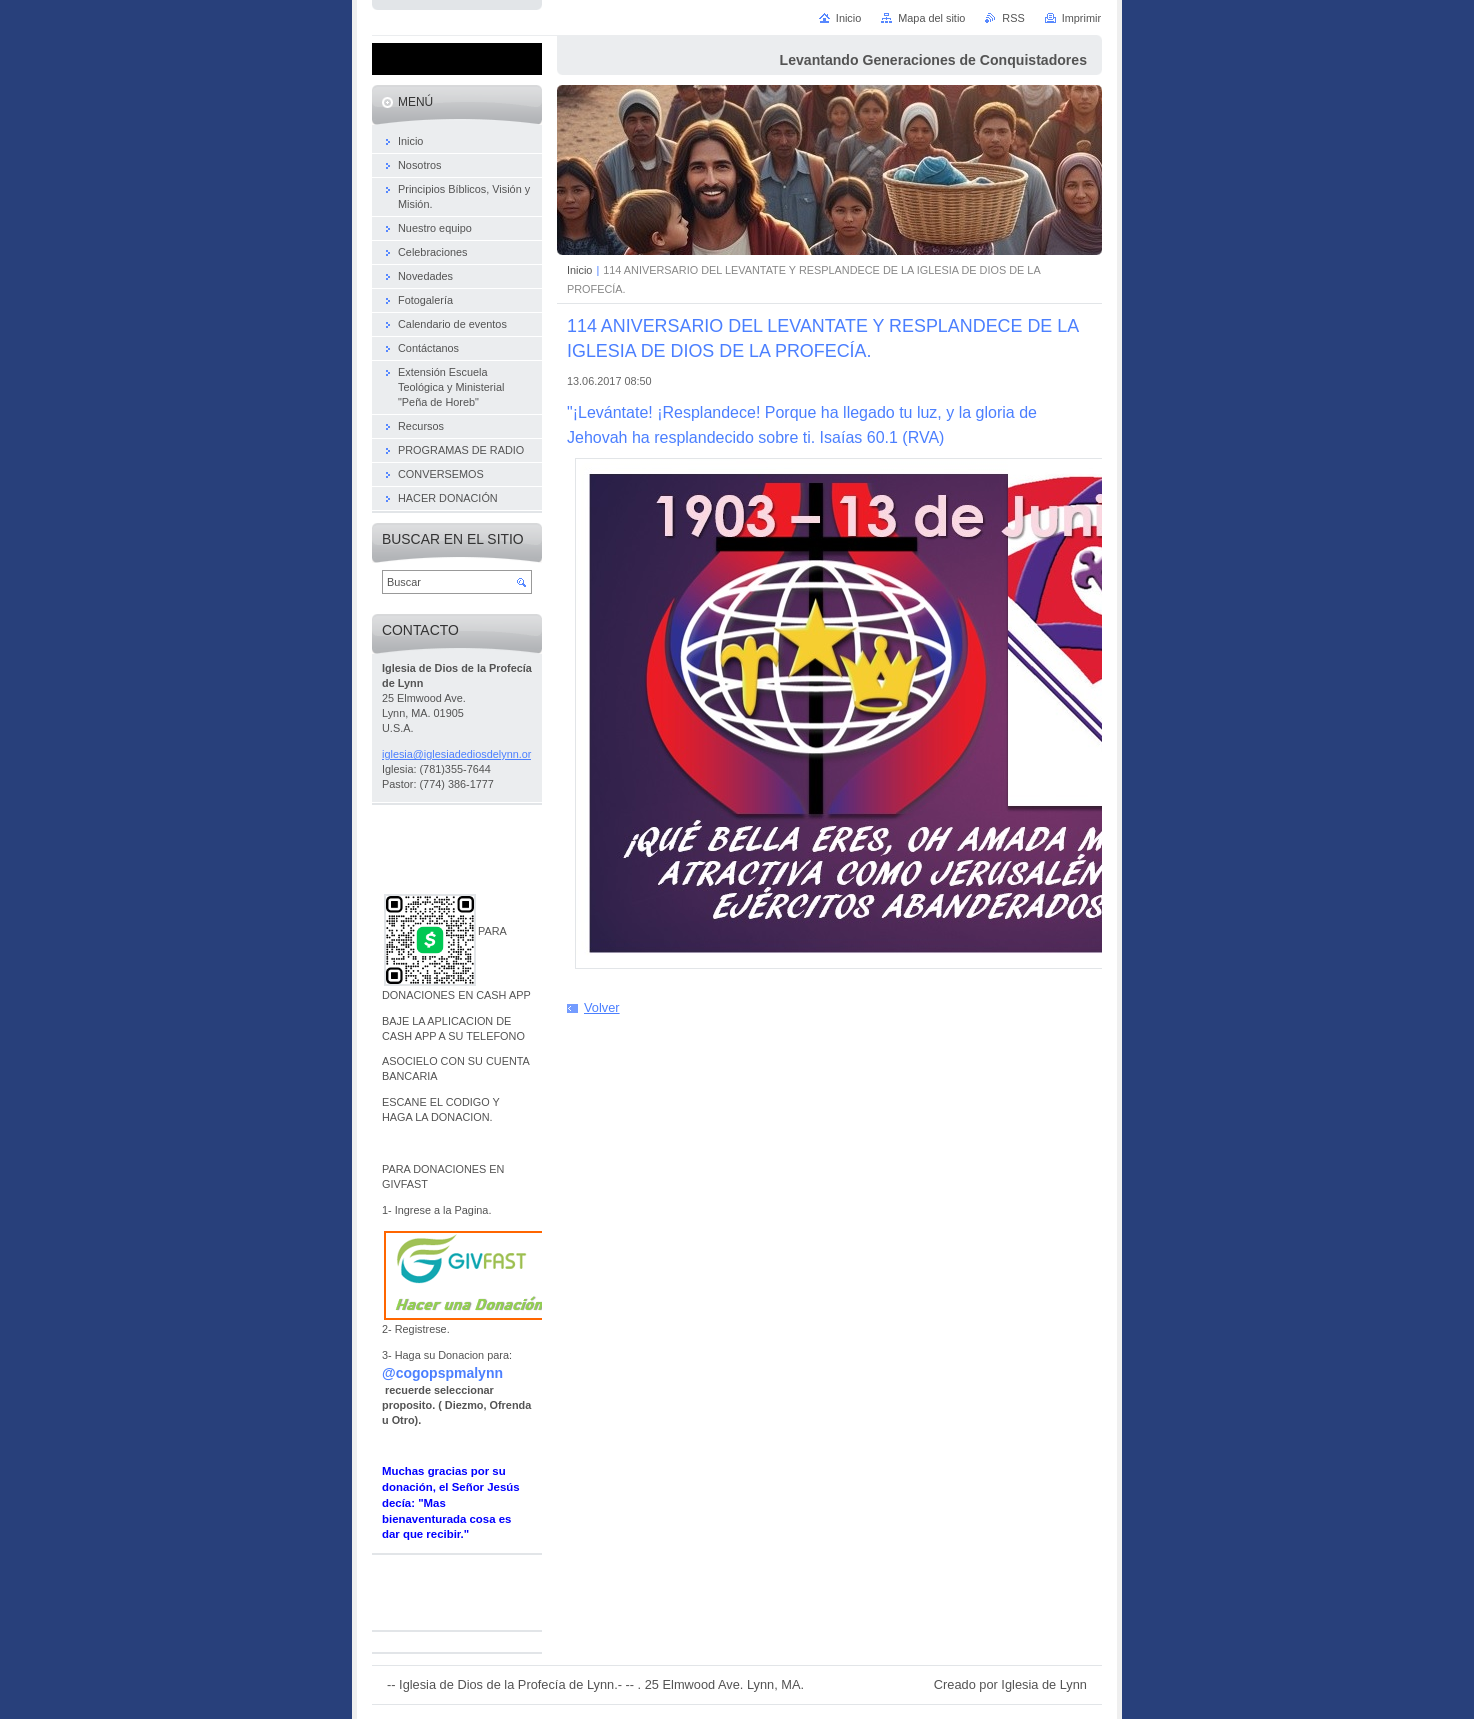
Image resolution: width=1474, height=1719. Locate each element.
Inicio (579, 270)
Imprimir (1081, 18)
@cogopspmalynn (442, 1373)
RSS (1013, 18)
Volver (602, 1007)
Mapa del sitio (931, 18)
